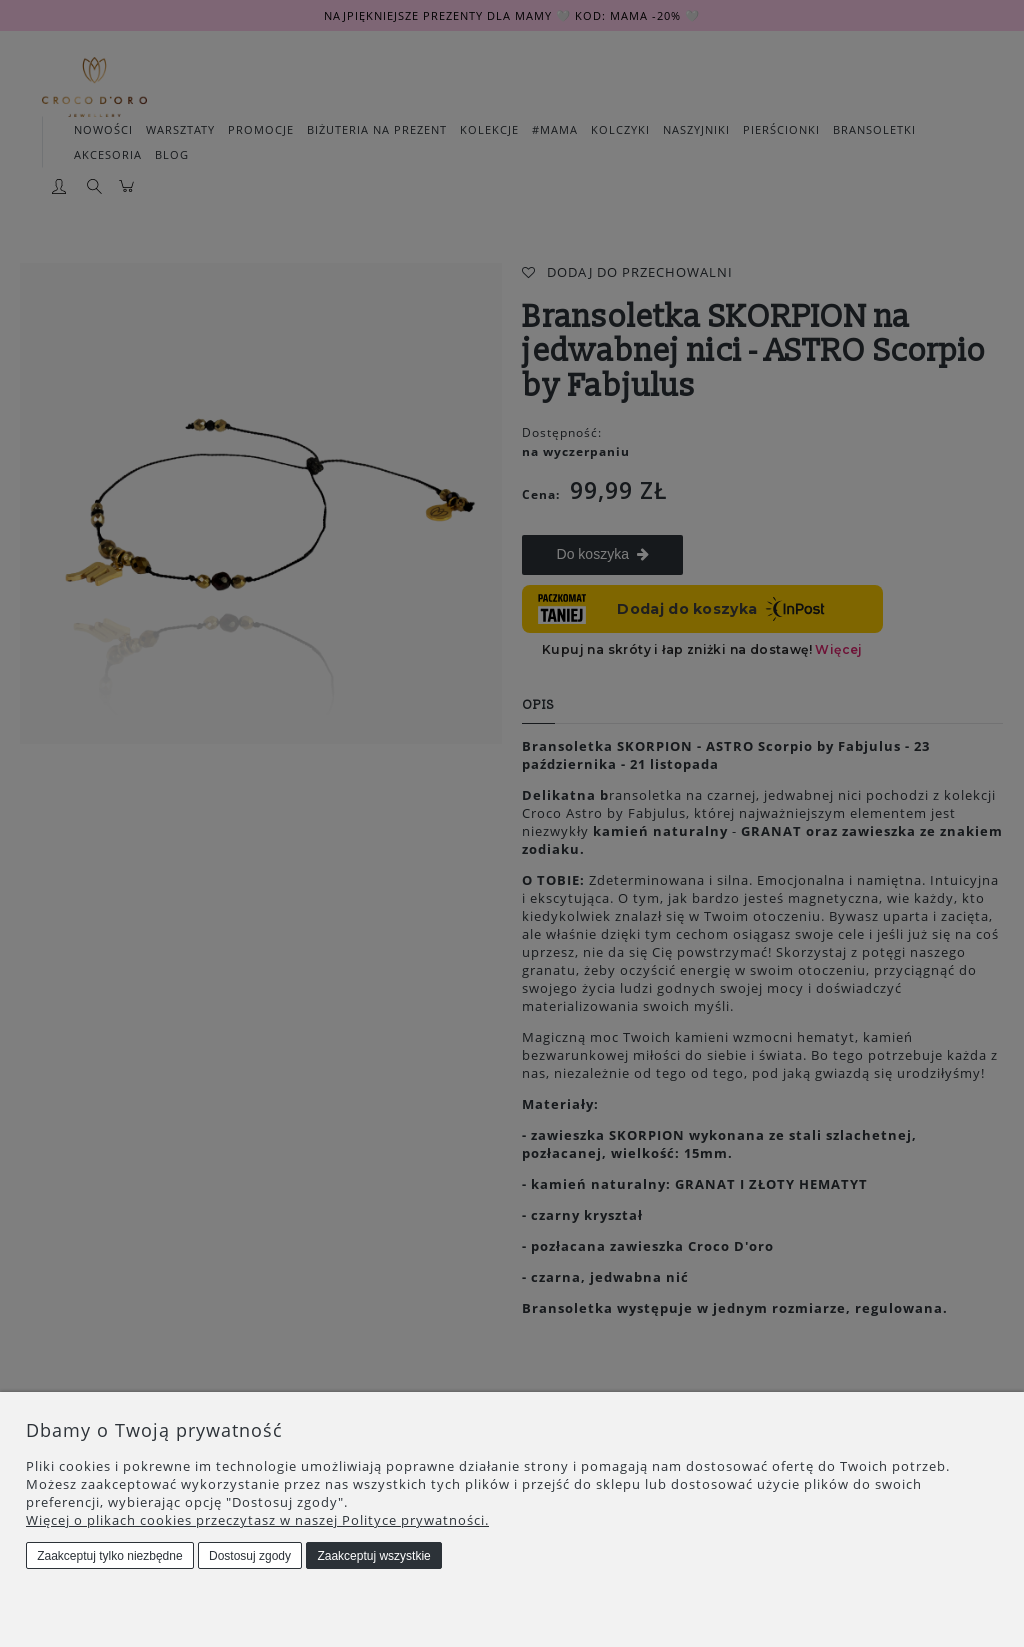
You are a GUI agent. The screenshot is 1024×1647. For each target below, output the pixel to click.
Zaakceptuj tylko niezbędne (109, 1556)
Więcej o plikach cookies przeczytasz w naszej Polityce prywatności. (257, 1520)
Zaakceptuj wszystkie (373, 1556)
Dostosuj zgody (250, 1556)
